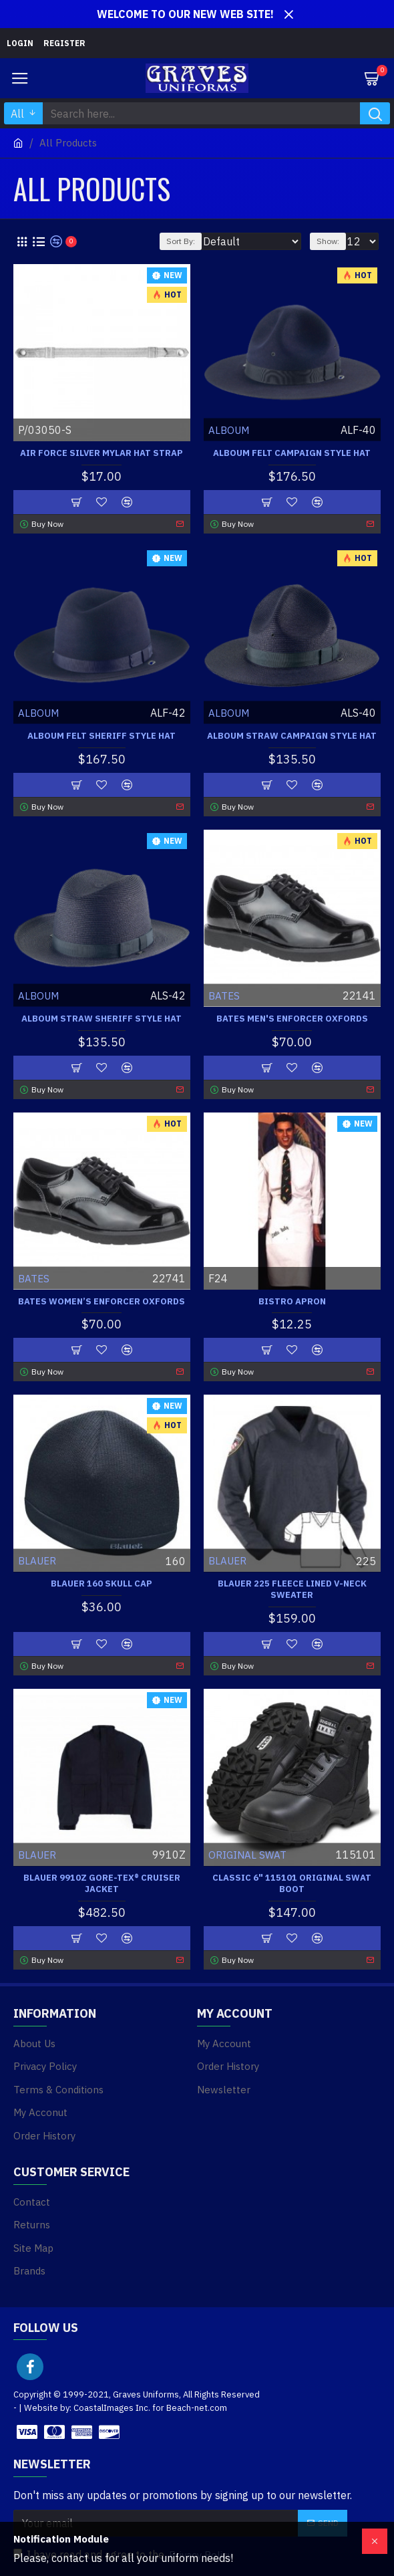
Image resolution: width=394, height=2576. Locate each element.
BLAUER (37, 1560)
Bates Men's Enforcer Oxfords (292, 1019)
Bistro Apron (292, 1301)
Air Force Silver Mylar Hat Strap (101, 453)
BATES (224, 995)
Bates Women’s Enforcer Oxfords (101, 1301)
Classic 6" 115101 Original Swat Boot (291, 1884)
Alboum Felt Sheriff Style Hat (101, 736)
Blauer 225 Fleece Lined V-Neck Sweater (292, 1589)
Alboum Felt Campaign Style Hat (292, 453)
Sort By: (180, 241)
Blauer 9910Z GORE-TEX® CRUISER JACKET (101, 1884)
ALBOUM (228, 429)
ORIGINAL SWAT (247, 1855)
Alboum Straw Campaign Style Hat (292, 736)
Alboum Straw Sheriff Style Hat (101, 1019)
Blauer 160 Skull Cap (101, 1583)
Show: (328, 241)
